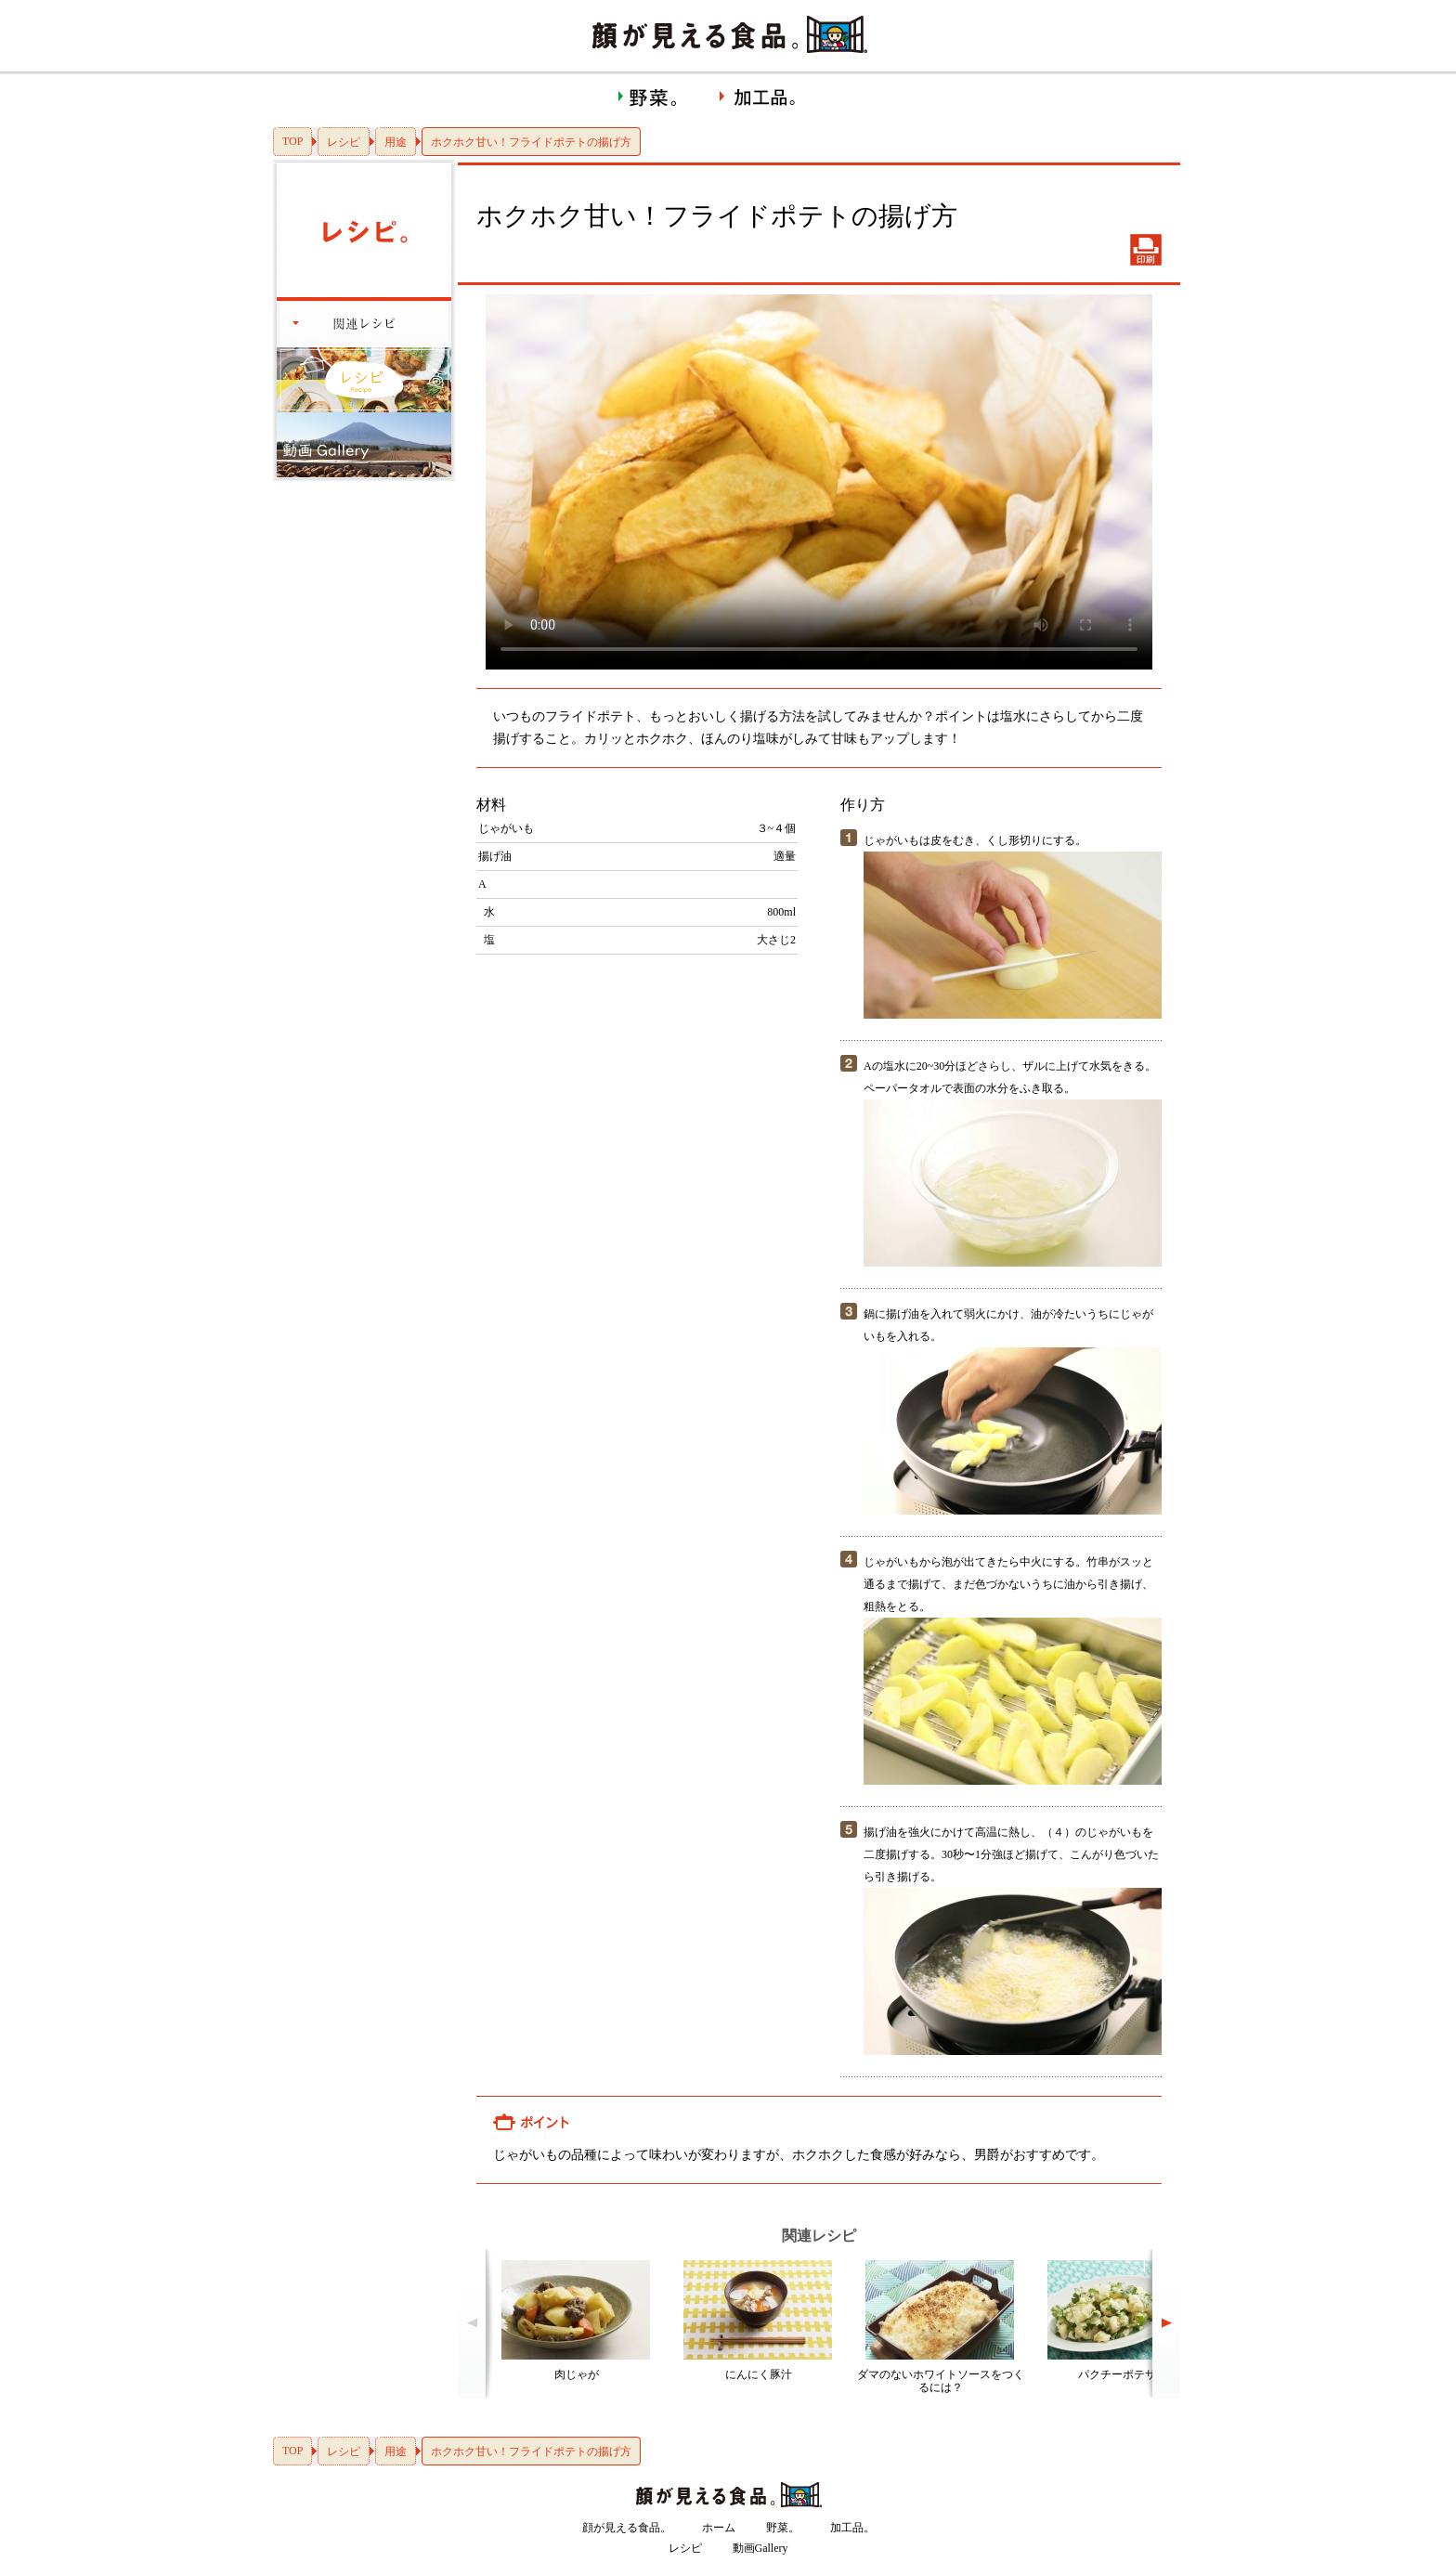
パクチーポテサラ (1122, 2374)
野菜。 (783, 2527)
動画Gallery (760, 2548)
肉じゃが (576, 2374)
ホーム (718, 2527)
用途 (395, 142)
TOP (292, 141)
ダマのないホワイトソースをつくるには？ (940, 2381)
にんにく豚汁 (758, 2374)
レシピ (343, 142)
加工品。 (852, 2527)
